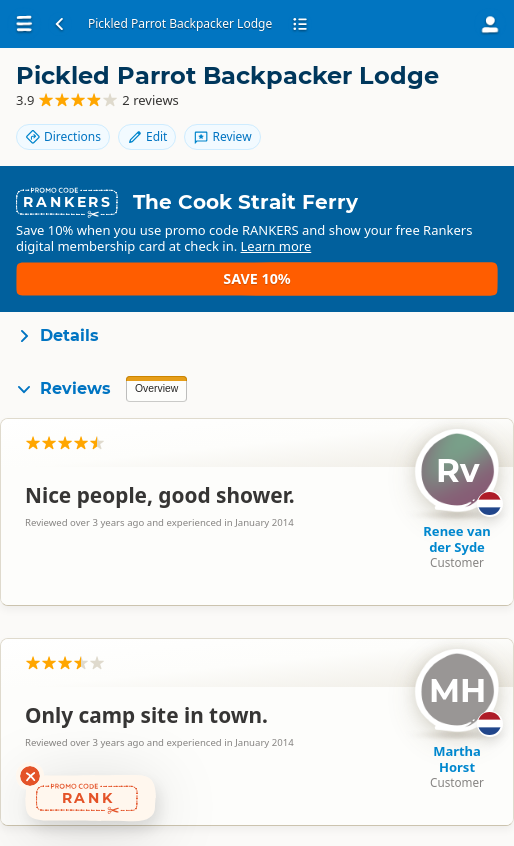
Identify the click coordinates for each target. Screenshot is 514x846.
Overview (156, 392)
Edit (147, 136)
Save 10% (439, 267)
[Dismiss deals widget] (30, 776)
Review (222, 136)
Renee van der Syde (456, 543)
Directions (63, 136)
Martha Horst (457, 763)
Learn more (59, 284)
